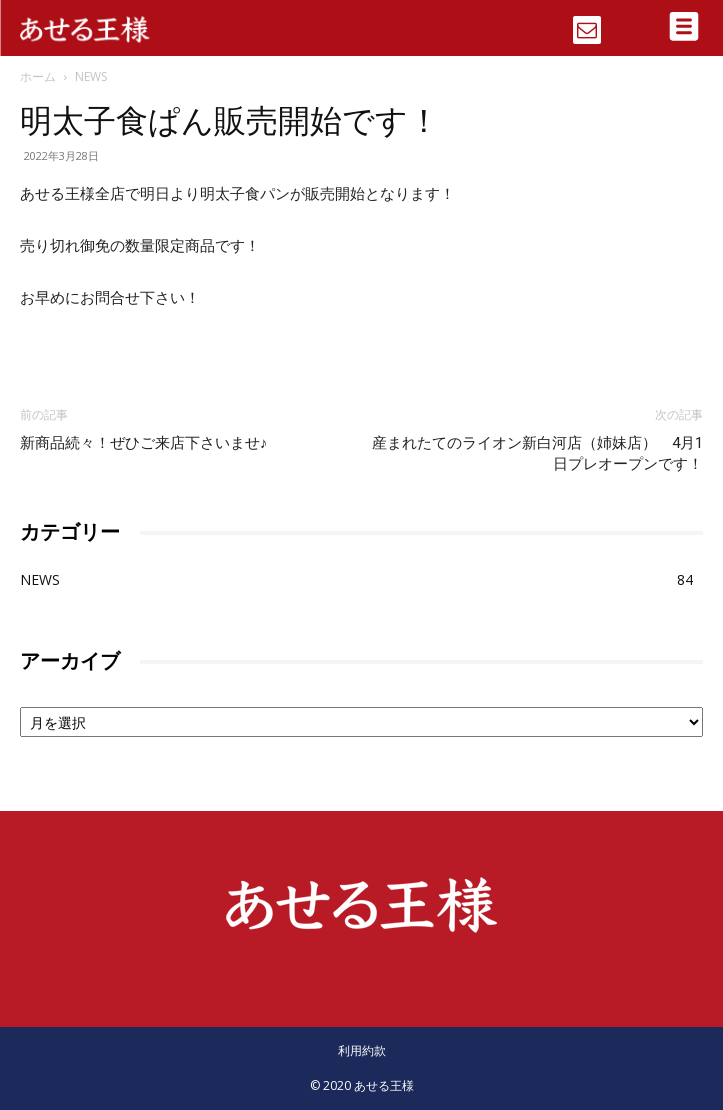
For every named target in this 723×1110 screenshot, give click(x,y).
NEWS (91, 76)
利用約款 (362, 1050)
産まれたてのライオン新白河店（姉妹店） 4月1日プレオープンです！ (537, 453)
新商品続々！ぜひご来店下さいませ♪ (144, 443)
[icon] (587, 23)
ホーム (38, 76)
